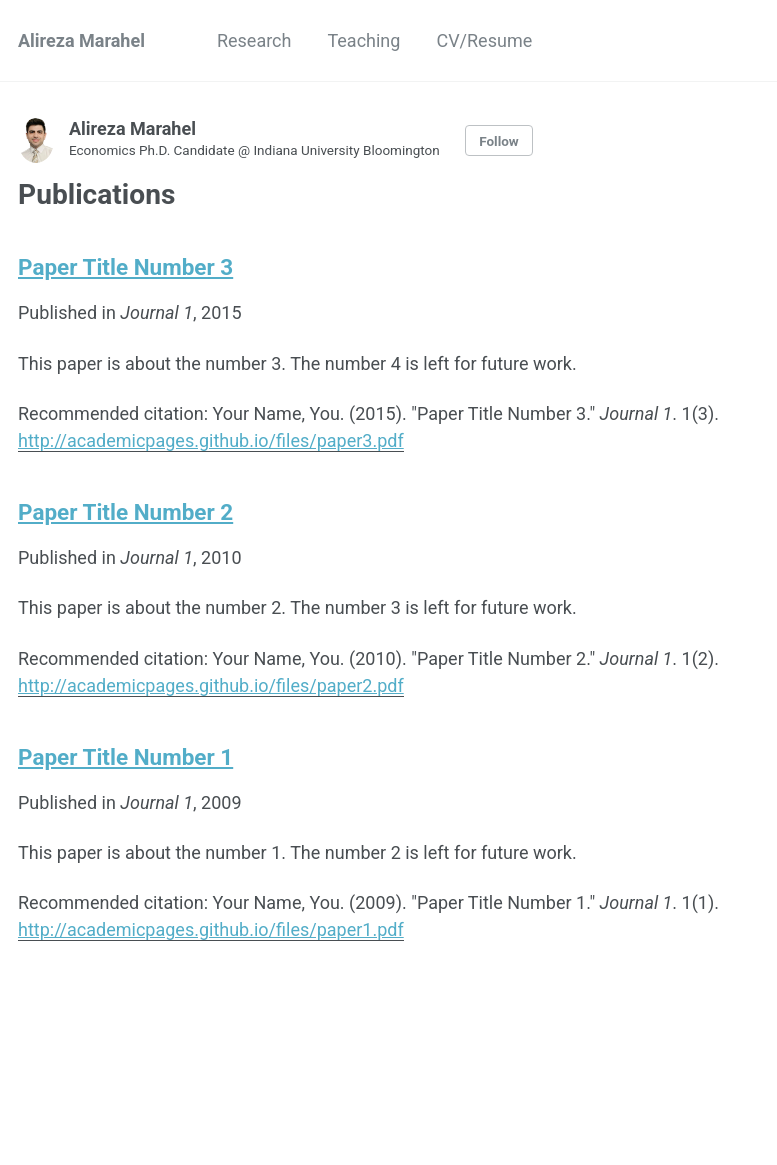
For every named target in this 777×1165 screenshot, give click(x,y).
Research (254, 40)
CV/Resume (484, 40)
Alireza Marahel (81, 40)
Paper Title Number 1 (125, 757)
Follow (499, 141)
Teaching (363, 40)
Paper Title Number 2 (125, 512)
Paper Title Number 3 (125, 267)
